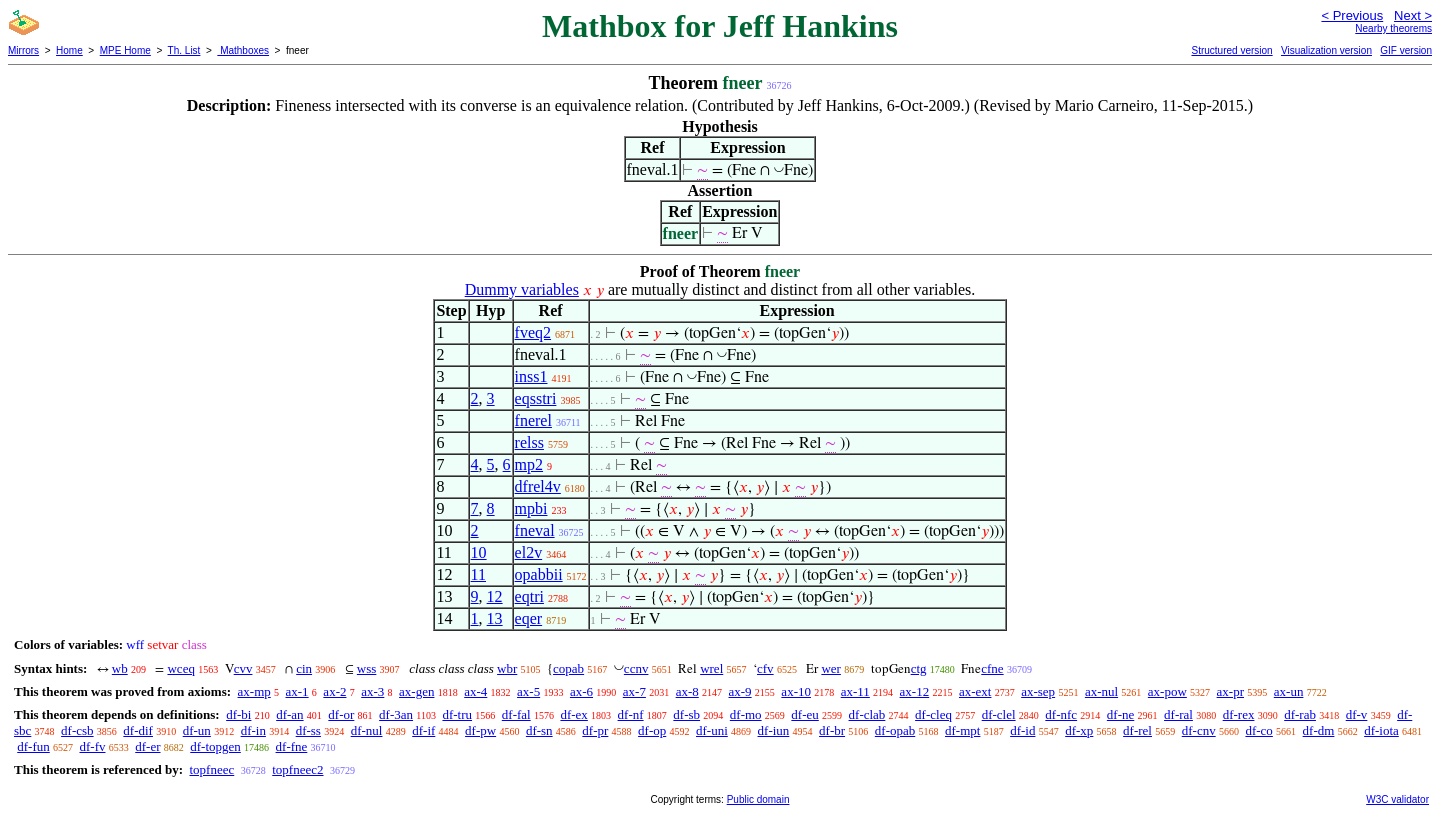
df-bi (238, 714)
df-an (289, 714)
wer (831, 668)
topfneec (211, 769)
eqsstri (536, 398)
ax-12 (915, 691)
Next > (1413, 15)
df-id (1022, 730)
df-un (197, 730)
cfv (765, 668)
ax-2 (334, 691)
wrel (711, 668)
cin (304, 668)
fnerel (533, 420)
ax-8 (687, 691)
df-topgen (215, 746)
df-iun (774, 730)
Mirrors (23, 50)
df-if (423, 730)
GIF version (1406, 50)
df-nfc (1061, 714)
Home (69, 50)
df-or (341, 714)
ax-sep (1038, 691)
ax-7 (634, 691)
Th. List (184, 50)
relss (529, 442)
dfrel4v (538, 486)
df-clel (999, 714)
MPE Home (125, 50)
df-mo (746, 714)
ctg (919, 668)
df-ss (308, 730)
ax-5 (528, 691)
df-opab (895, 730)
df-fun (33, 746)
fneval (535, 530)
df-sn (539, 730)
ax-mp (254, 691)
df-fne (292, 746)
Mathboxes (243, 50)
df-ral (1178, 714)
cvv (243, 668)
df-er (147, 746)
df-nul (367, 730)
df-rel (1137, 730)
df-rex (1239, 714)
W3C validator (1397, 799)
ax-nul (1101, 691)
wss (367, 668)
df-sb (686, 714)
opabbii (539, 574)
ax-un (1289, 691)
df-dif (138, 730)
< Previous (1352, 15)
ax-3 (372, 691)
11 (478, 574)
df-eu (804, 714)
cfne (992, 668)
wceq (180, 668)
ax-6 (581, 691)
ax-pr (1230, 691)
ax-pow (1167, 691)
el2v (529, 552)
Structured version (1231, 50)
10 (479, 552)
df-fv (93, 746)
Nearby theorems (1393, 28)
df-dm (1319, 730)
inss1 (531, 376)
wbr (507, 668)
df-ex (573, 714)
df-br (832, 730)
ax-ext (975, 691)
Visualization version (1326, 50)
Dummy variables (522, 289)
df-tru (457, 714)
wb (120, 668)
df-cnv (1199, 730)
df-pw (480, 730)
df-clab (867, 714)
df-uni (712, 730)
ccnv (636, 668)
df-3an (396, 714)
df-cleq (933, 714)
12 (495, 596)
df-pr (595, 730)
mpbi (531, 508)
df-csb (77, 730)
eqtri (529, 596)
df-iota (1381, 730)
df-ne (1120, 714)
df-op (652, 730)
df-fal (516, 714)
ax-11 (855, 691)
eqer (529, 618)
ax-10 (796, 691)
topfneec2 (297, 769)
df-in (253, 730)
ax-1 (297, 691)
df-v (1357, 714)
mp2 (529, 464)
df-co (1258, 730)
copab (568, 668)
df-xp (1079, 730)
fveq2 (533, 332)
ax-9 (740, 691)
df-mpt (962, 730)
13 (495, 618)
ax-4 (475, 691)
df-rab (1300, 714)
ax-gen (416, 691)
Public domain (758, 799)
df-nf (631, 714)
